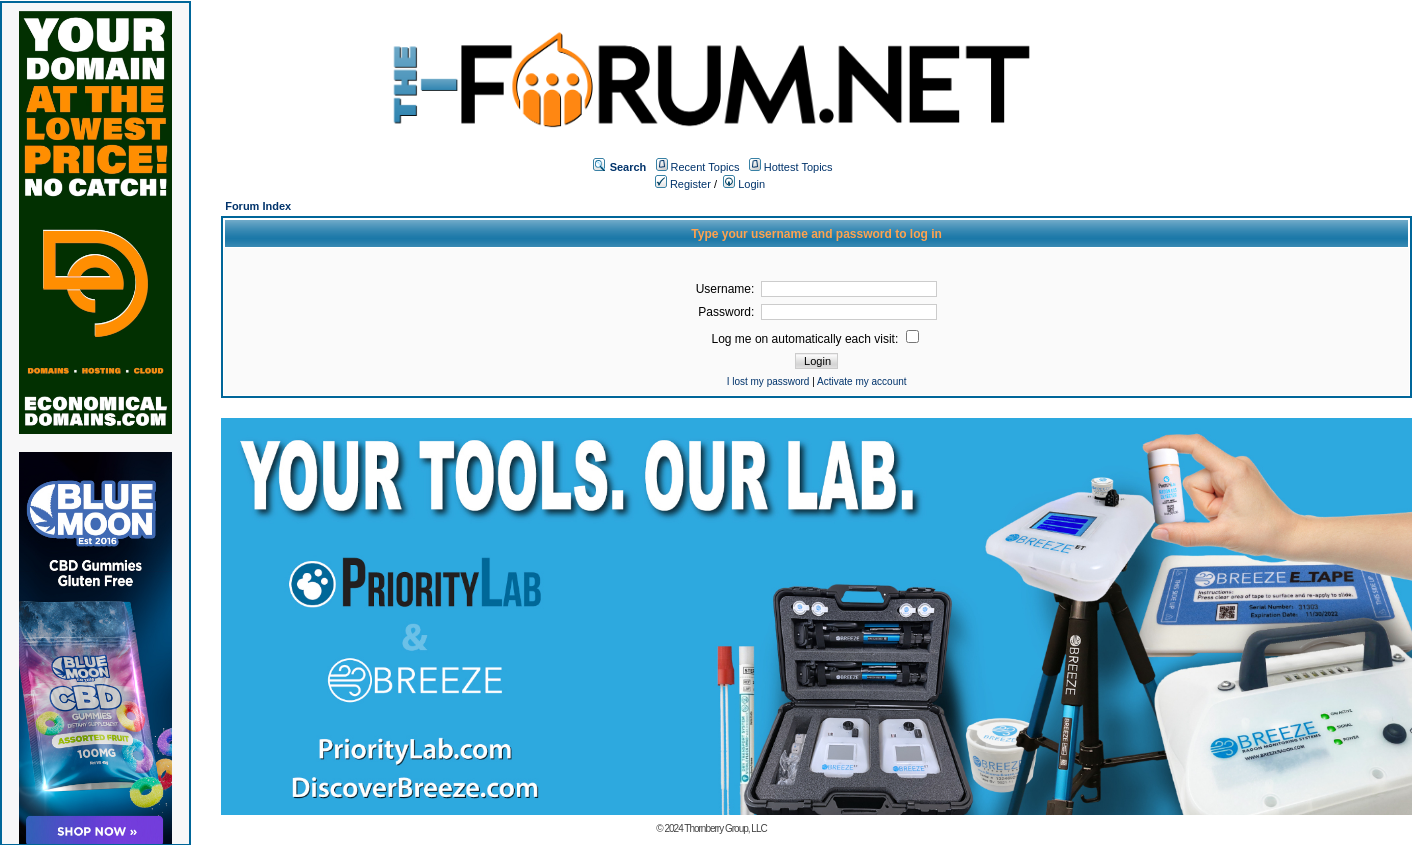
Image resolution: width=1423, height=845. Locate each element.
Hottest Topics (798, 167)
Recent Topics (705, 167)
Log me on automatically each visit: (815, 339)
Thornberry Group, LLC (725, 828)
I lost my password (768, 381)
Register (683, 184)
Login (744, 184)
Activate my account (861, 381)
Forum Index (258, 206)
